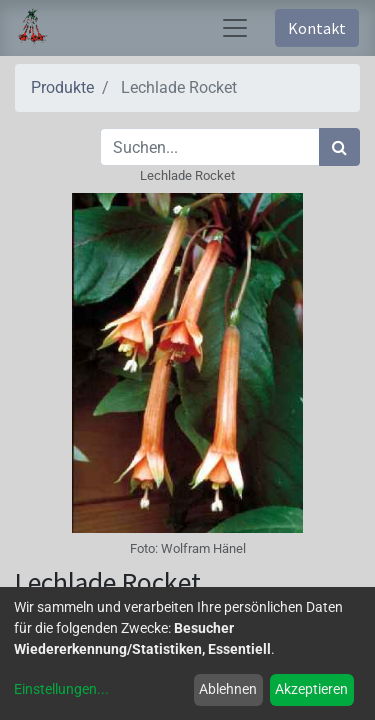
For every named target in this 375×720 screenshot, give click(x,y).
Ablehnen (228, 689)
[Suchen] (339, 147)
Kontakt (317, 28)
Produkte (62, 87)
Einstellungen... (61, 689)
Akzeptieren (311, 689)
